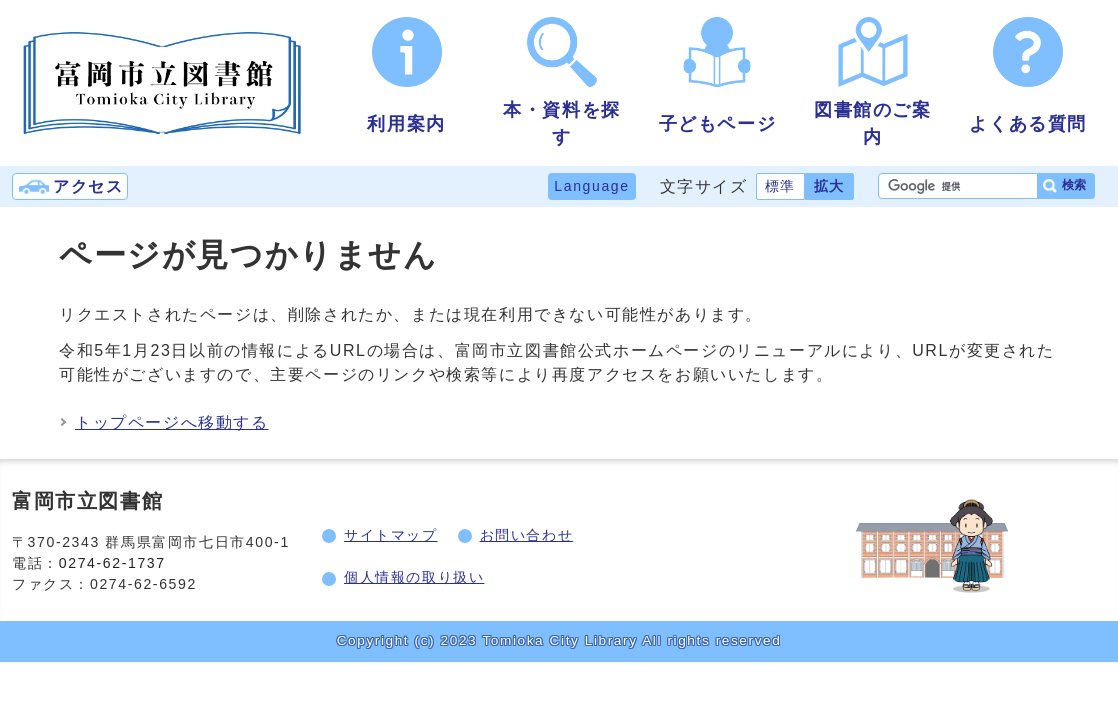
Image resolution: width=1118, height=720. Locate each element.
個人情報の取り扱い (414, 577)
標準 (780, 186)
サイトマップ (391, 535)
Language (591, 186)
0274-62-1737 (112, 563)
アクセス (88, 186)
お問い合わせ (527, 535)
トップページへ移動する (172, 422)
